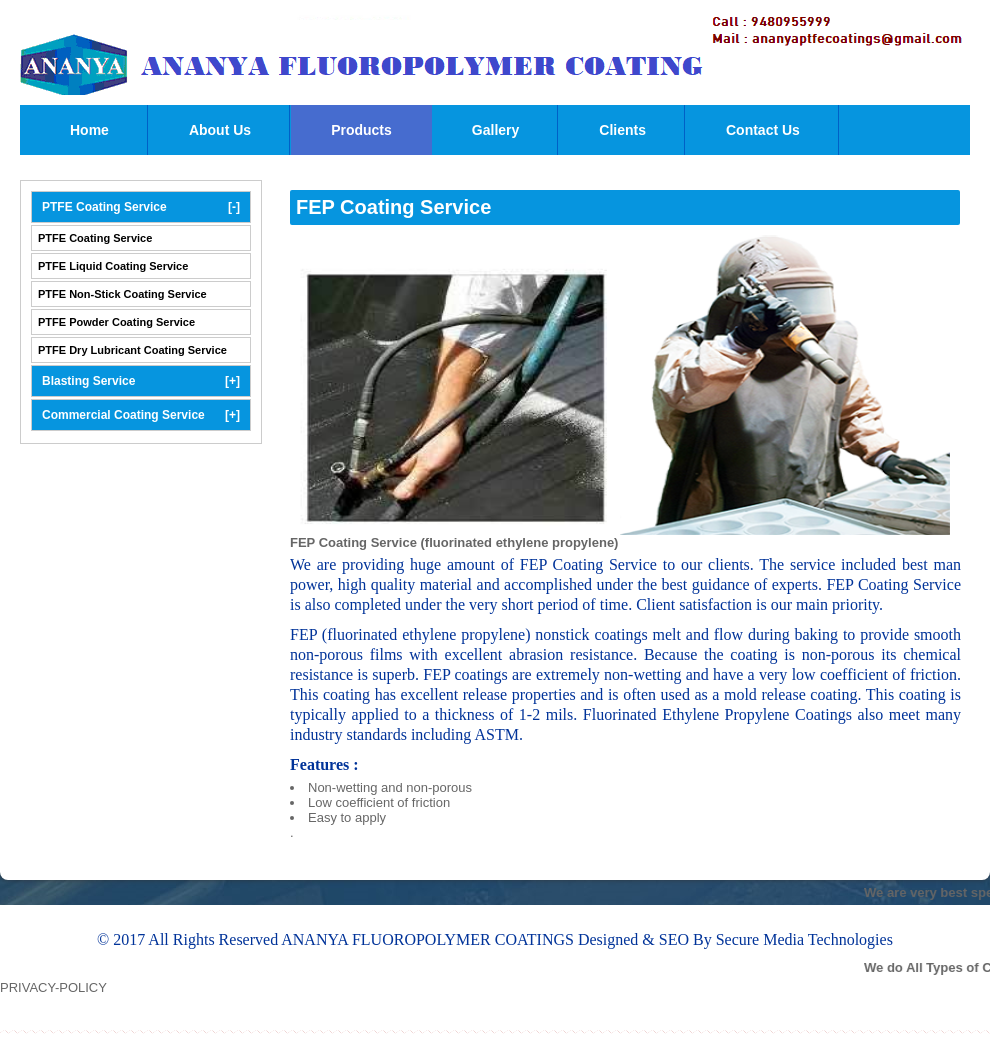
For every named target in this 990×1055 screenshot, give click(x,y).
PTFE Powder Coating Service (116, 322)
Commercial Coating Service (141, 415)
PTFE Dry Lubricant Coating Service (132, 350)
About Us (220, 130)
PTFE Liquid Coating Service (113, 266)
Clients (622, 130)
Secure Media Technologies (804, 939)
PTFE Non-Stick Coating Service (122, 294)
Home (89, 130)
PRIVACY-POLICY (53, 987)
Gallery (495, 130)
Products (361, 130)
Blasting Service (141, 381)
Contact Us (763, 130)
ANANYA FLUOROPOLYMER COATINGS (429, 939)
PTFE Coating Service (141, 207)
